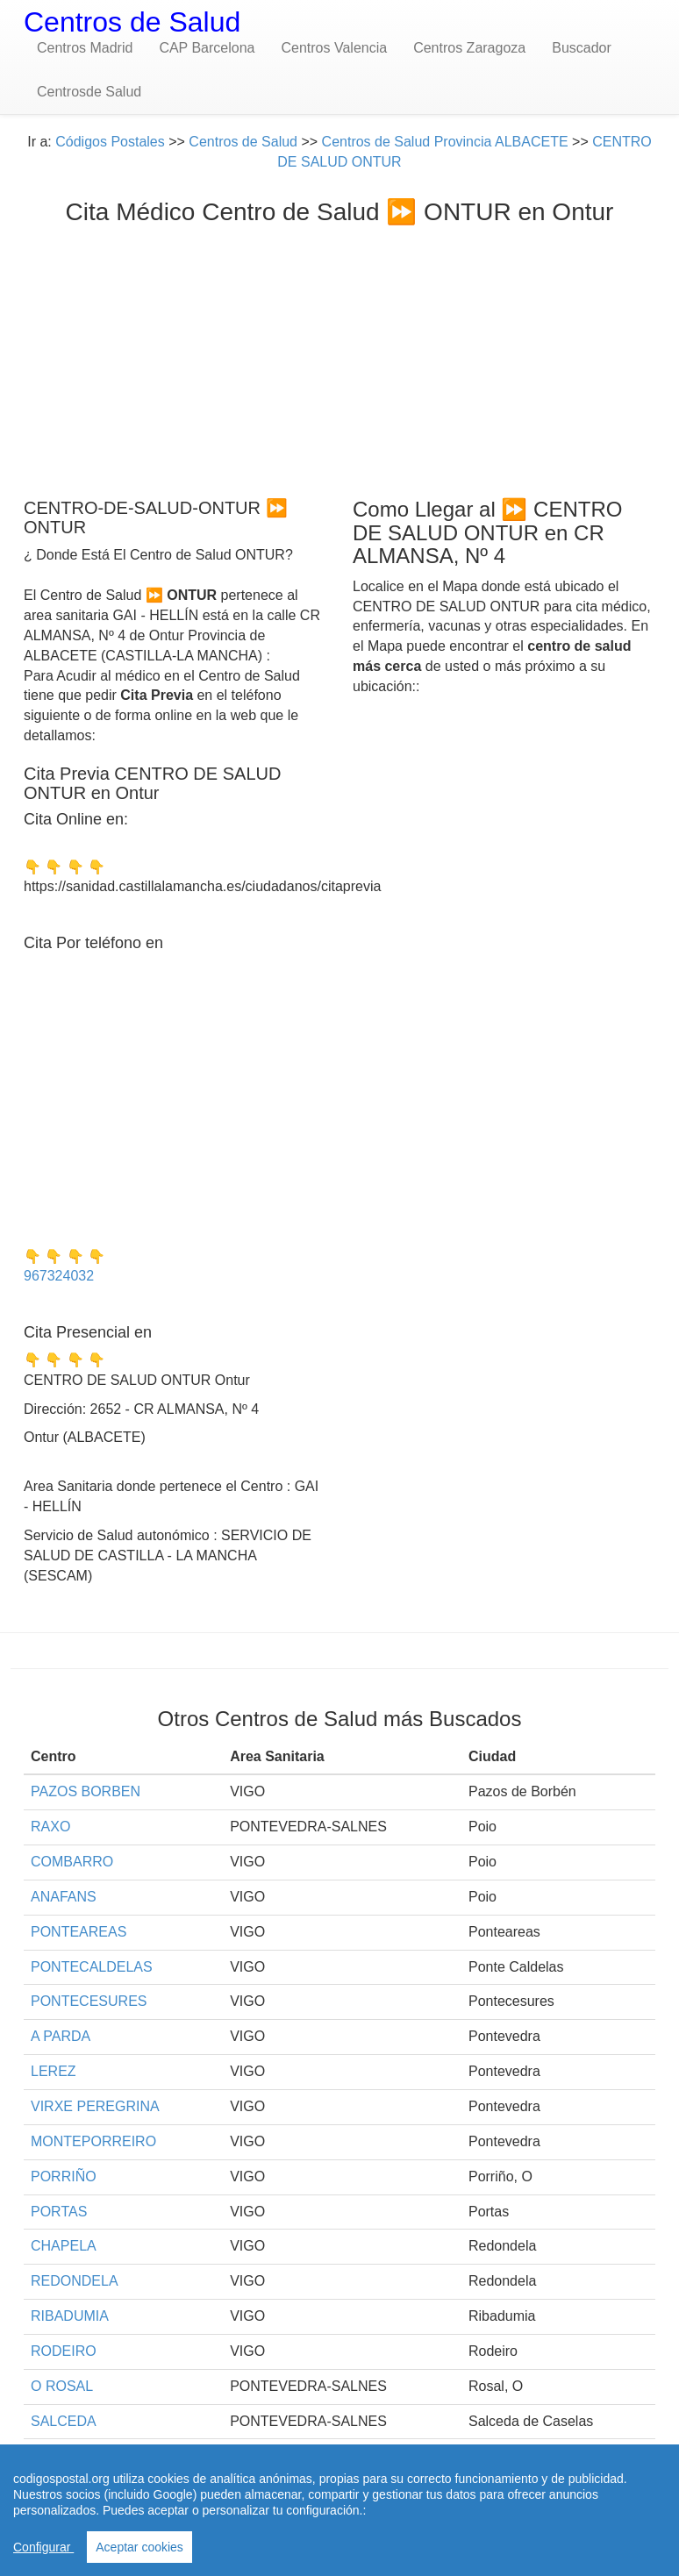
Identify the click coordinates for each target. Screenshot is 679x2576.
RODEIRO (63, 2351)
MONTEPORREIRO (93, 2141)
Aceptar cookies (139, 2547)
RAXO (50, 1826)
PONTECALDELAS (92, 1966)
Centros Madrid (84, 47)
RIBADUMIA (70, 2315)
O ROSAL (62, 2386)
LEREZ (53, 2071)
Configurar (43, 2547)
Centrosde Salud (89, 91)
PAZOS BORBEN (85, 1791)
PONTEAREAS (78, 1931)
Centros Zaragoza (469, 47)
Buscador (581, 47)
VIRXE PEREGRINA (95, 2106)
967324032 (59, 1275)
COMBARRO (72, 1861)
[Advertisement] (339, 357)
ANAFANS (63, 1896)
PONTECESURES (89, 2001)
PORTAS (59, 2211)
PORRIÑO (63, 2176)
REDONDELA (74, 2280)
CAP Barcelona (206, 47)
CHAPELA (63, 2245)
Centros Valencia (334, 47)
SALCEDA (63, 2421)
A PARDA (60, 2036)
